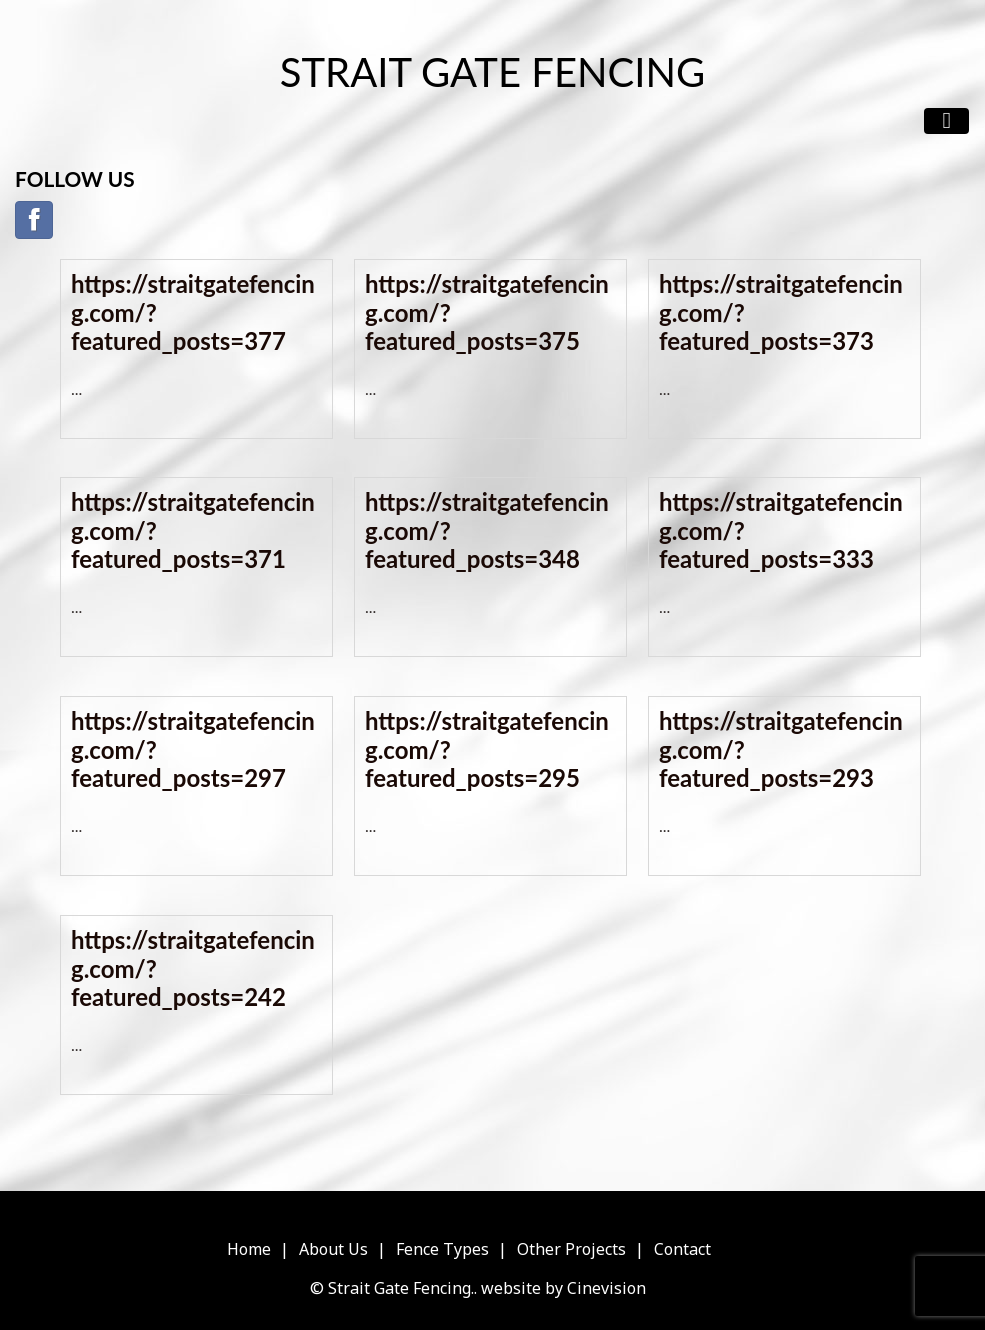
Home (249, 1249)
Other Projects (571, 1249)
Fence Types (442, 1249)
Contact (682, 1249)
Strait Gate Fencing (492, 72)
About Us (333, 1249)
